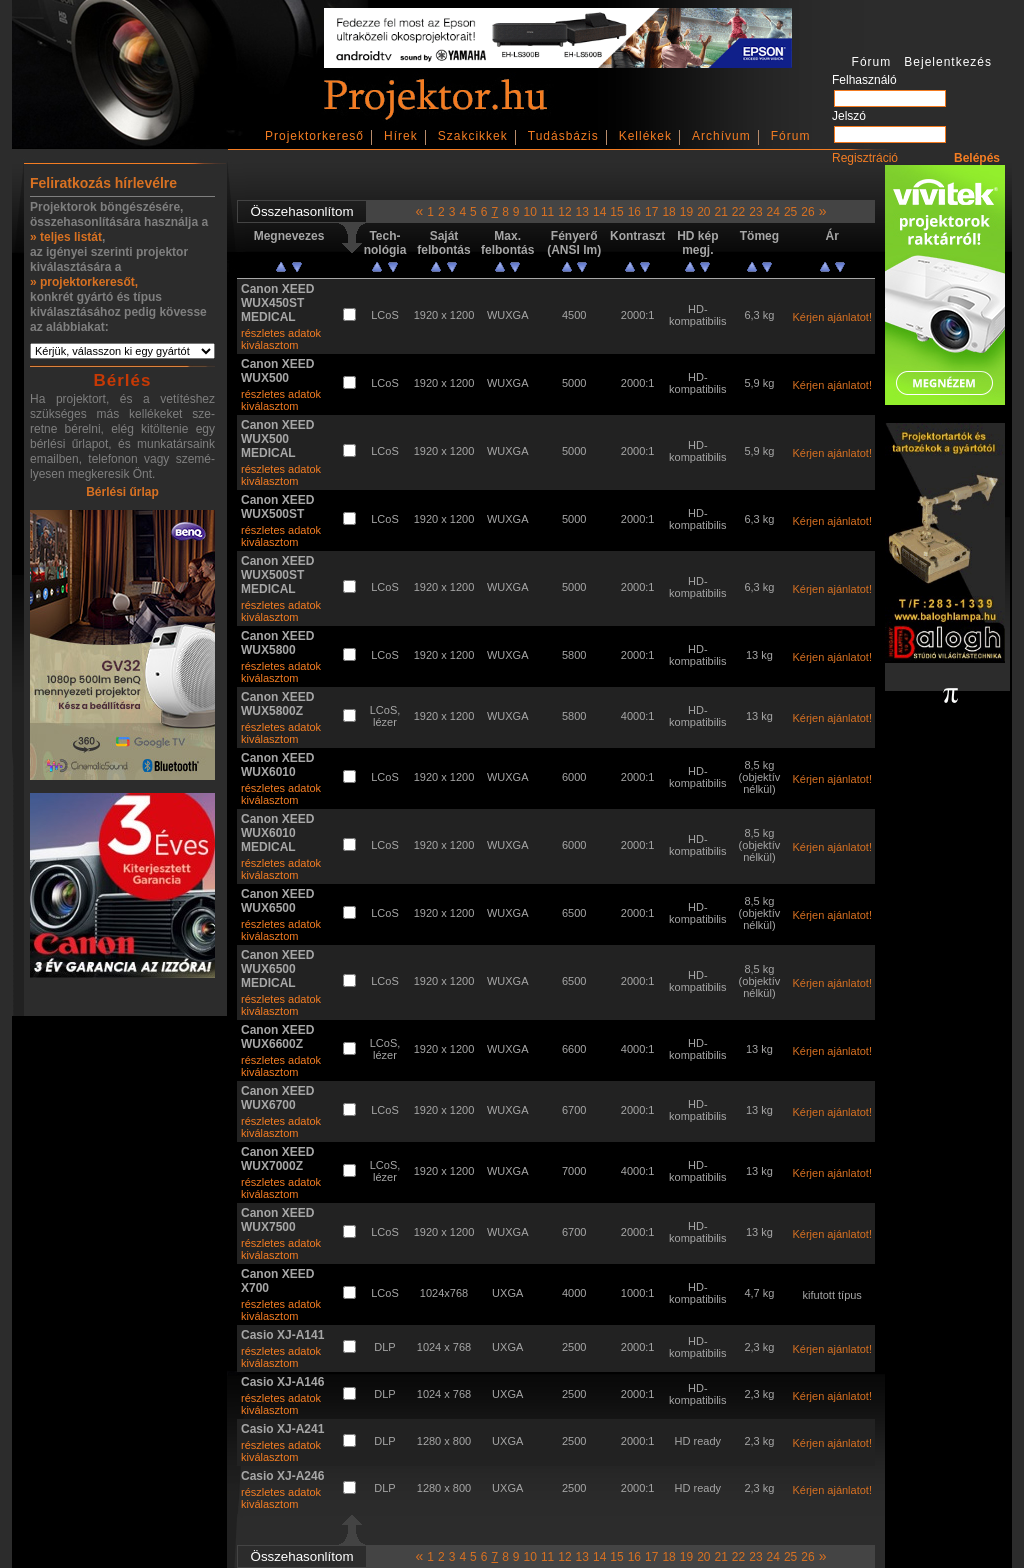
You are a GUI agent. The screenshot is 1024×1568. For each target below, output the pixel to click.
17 (651, 212)
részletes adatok (281, 333)
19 (686, 212)
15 (616, 212)
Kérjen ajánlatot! (832, 317)
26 (807, 212)
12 (564, 212)
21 (720, 212)
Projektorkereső (314, 136)
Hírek (401, 136)
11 (547, 212)
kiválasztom (269, 345)
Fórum (791, 136)
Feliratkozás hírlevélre (103, 183)
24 (773, 212)
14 (599, 212)
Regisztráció (865, 158)
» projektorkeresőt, (84, 282)
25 (790, 212)
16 (634, 212)
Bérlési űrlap (122, 492)
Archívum (721, 136)
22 (738, 212)
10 (530, 212)
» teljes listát (66, 237)
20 (703, 212)
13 (582, 212)
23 (755, 212)
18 (668, 212)
